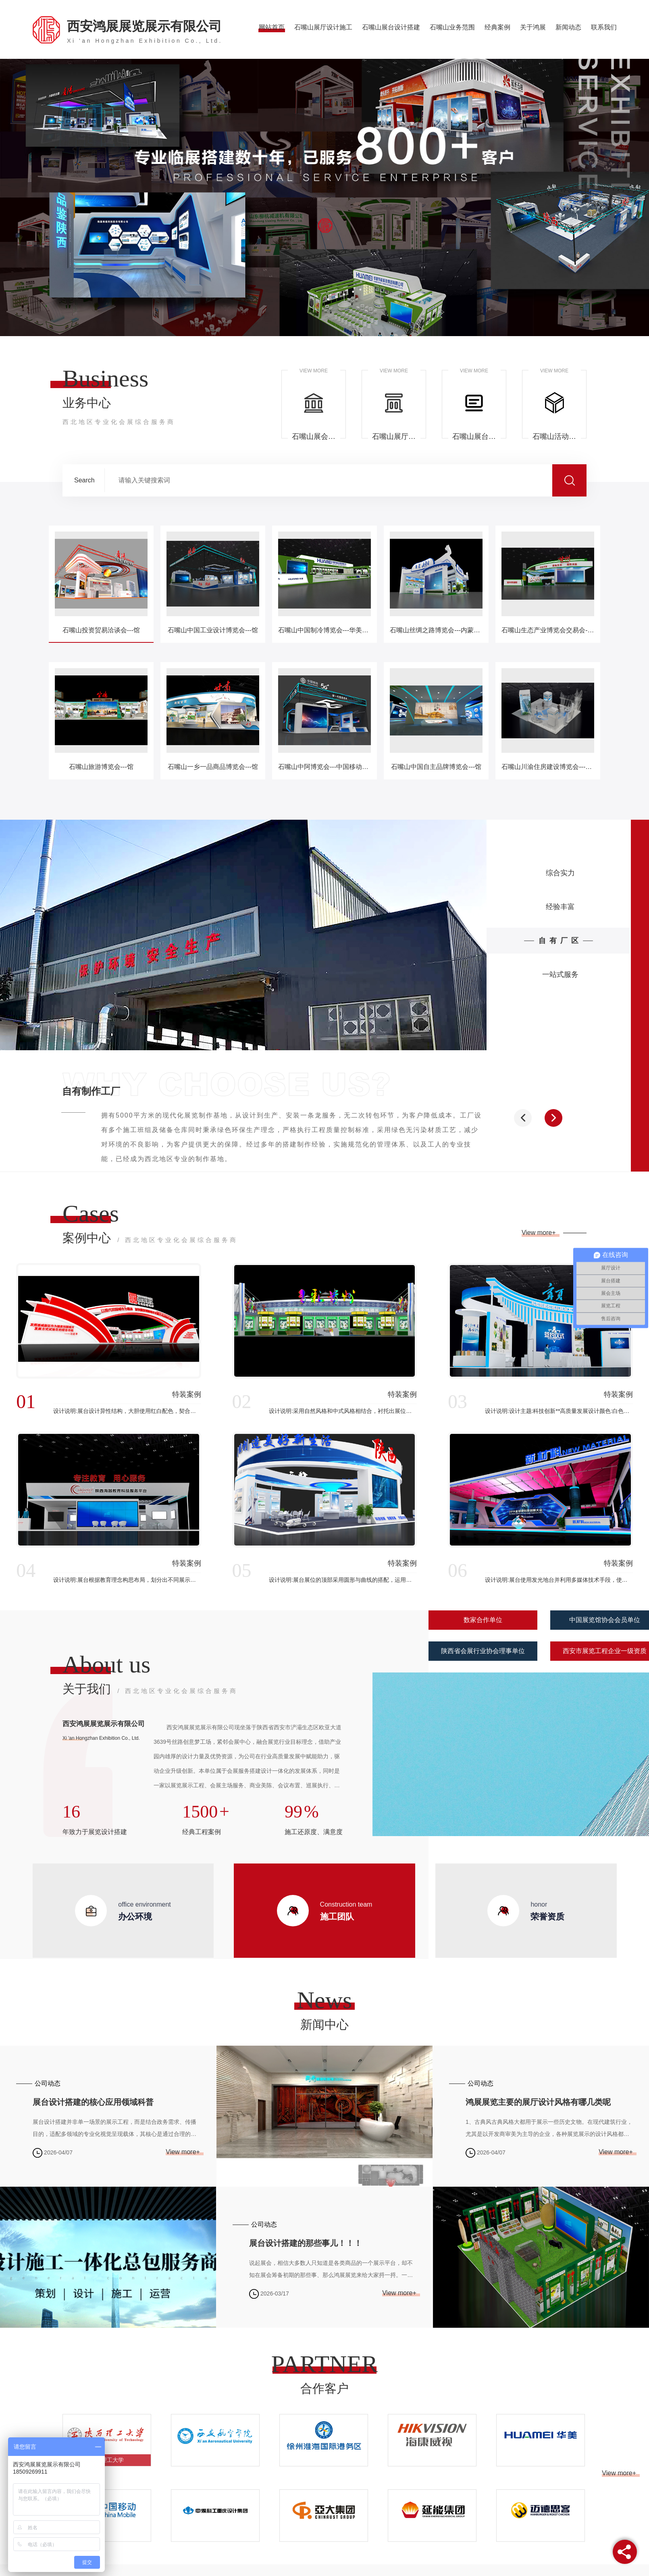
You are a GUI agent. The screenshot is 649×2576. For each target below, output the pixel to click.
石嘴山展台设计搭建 (391, 27)
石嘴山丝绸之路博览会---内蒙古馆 (436, 630)
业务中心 (118, 412)
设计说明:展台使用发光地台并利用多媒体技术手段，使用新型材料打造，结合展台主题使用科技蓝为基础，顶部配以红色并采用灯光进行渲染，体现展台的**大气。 (559, 1580)
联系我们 (604, 27)
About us (106, 1664)
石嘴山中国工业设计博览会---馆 (213, 630)
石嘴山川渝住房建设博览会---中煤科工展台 (547, 767)
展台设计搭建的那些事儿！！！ (305, 2243)
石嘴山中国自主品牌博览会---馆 (436, 767)
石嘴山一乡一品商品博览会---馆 (213, 767)
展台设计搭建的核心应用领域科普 (93, 2102)
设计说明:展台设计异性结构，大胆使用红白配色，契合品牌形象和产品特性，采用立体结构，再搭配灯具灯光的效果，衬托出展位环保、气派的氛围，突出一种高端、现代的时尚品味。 (127, 1411)
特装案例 (186, 1394)
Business (105, 378)
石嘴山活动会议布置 (554, 436)
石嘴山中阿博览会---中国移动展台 (324, 767)
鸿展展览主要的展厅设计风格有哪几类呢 (538, 2102)
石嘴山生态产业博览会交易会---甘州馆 (547, 630)
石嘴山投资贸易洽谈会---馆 (101, 630)
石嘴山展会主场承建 (313, 436)
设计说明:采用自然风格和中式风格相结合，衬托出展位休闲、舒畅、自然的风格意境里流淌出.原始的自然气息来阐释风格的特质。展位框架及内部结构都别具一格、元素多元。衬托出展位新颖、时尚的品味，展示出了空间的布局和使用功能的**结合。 (343, 1411)
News (324, 2000)
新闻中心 (324, 2024)
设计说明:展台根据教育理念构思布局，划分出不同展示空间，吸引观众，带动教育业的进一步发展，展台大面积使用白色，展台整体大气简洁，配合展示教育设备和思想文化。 (127, 1580)
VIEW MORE (314, 370)
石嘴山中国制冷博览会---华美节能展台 (324, 630)
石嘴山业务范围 (452, 27)
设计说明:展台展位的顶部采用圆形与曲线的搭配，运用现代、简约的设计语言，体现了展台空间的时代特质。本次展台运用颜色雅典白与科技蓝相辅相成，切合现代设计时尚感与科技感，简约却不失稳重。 (343, 1580)
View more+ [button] (619, 2473)
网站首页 (272, 27)
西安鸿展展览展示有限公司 (145, 31)
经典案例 (497, 27)
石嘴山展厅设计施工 (323, 27)
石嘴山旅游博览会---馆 (101, 767)
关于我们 (150, 1690)
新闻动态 (568, 27)
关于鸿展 (533, 27)
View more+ (539, 1233)
